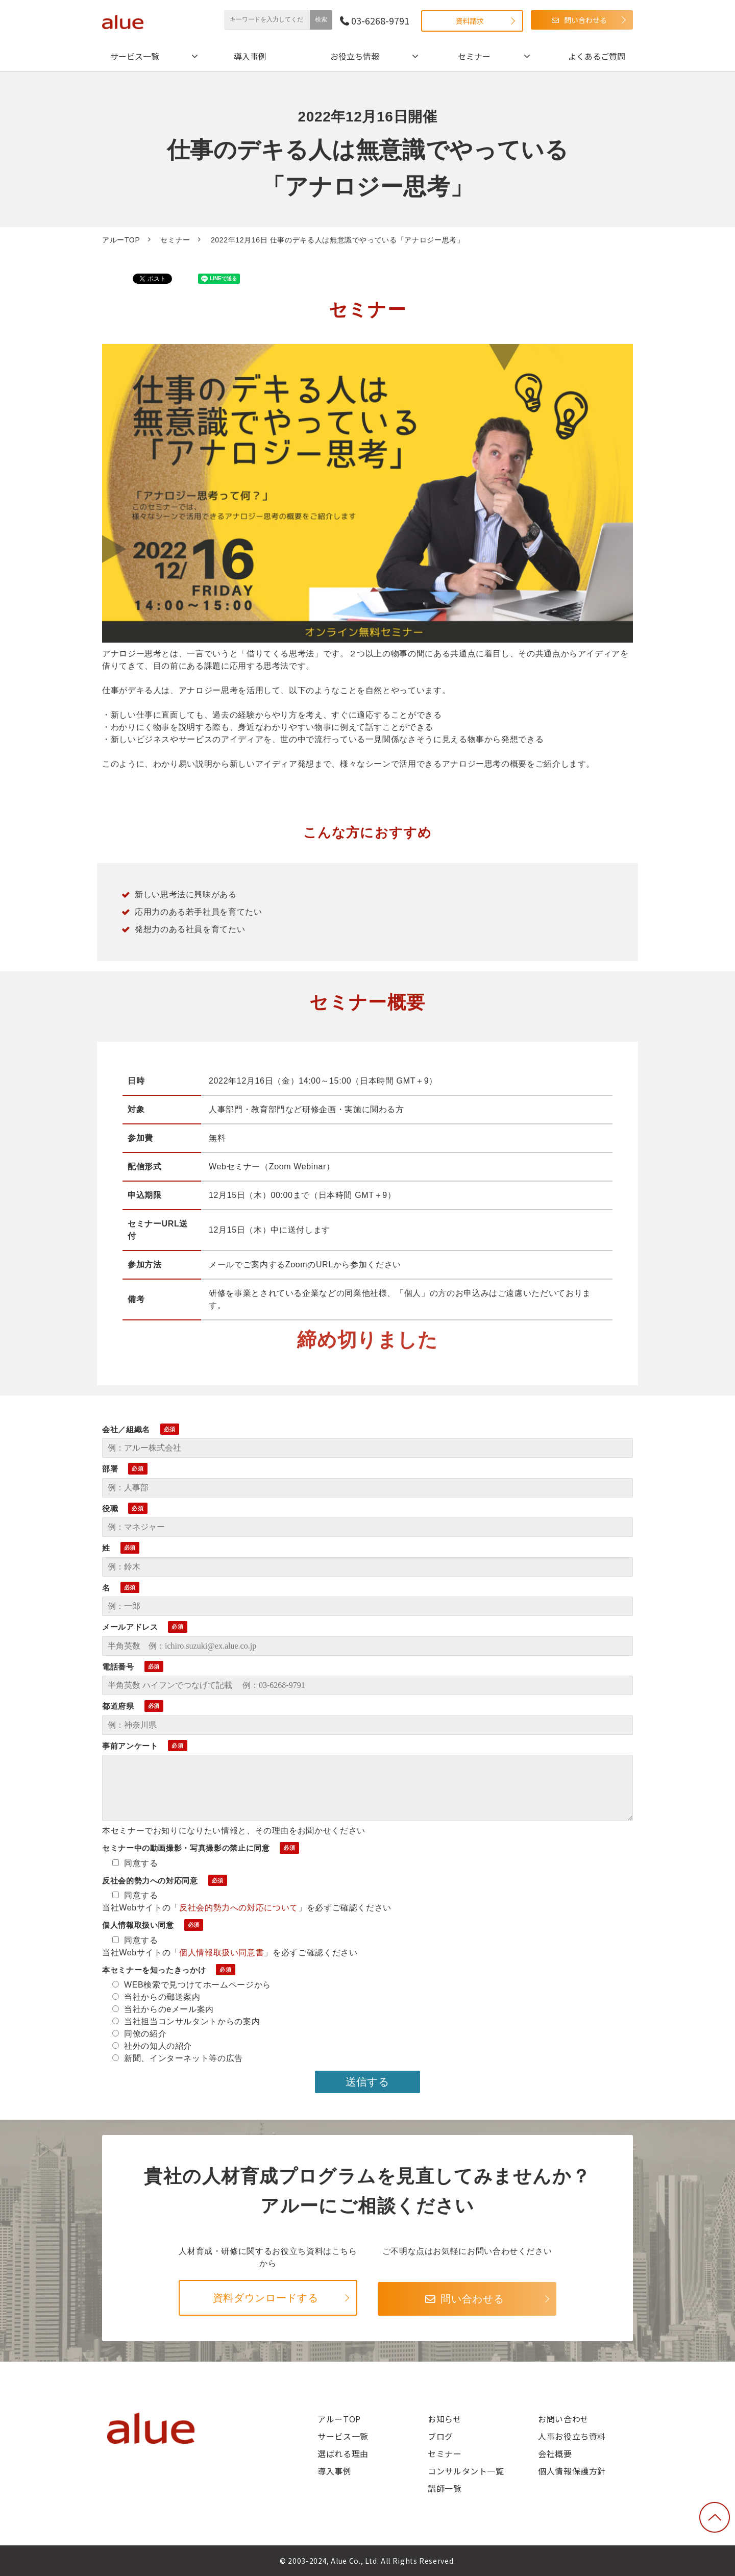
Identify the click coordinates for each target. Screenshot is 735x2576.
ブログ (440, 2436)
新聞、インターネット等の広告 (177, 2058)
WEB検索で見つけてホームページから (191, 1984)
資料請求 (469, 21)
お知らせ (445, 2419)
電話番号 (118, 1666)
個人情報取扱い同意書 (221, 1952)
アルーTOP (121, 240)
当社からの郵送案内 (156, 1997)
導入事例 (250, 56)
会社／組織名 (126, 1429)
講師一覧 (445, 2488)
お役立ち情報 (354, 56)
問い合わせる (585, 20)
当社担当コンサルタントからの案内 (186, 2021)
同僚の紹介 (139, 2033)
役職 (110, 1508)
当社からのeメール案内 (163, 2009)
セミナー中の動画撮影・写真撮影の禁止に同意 (186, 1848)
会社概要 (555, 2453)
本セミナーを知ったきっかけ (154, 1970)
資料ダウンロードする (265, 2297)
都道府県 (118, 1706)
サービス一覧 (134, 56)
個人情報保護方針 (572, 2471)
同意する (135, 1863)
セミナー (474, 56)
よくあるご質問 (596, 56)
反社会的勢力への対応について (238, 1907)
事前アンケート (130, 1745)
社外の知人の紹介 (152, 2046)
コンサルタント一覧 (466, 2471)
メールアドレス (130, 1627)
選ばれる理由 (343, 2453)
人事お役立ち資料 (572, 2436)
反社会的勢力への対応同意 (150, 1880)
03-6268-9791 (380, 20)
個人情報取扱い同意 (138, 1925)
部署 (110, 1468)
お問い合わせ (563, 2419)
